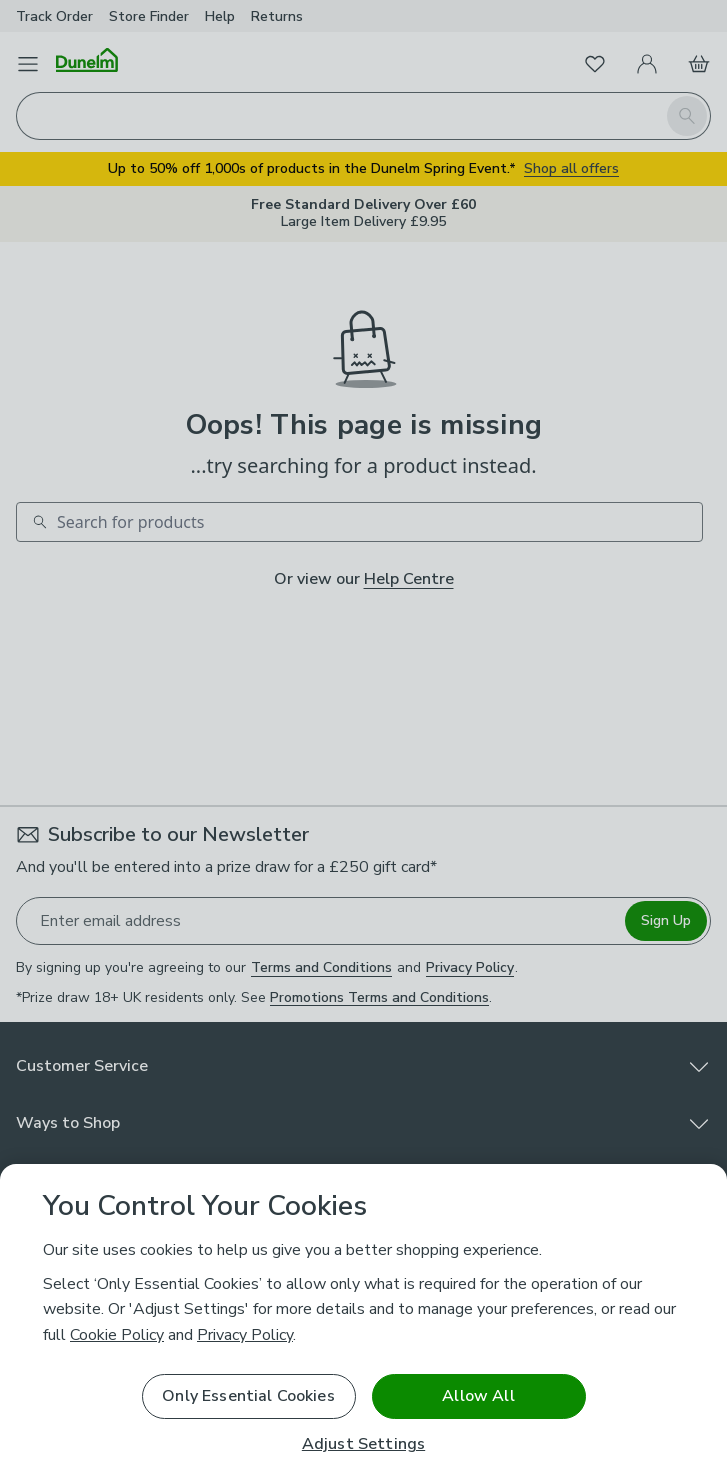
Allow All (478, 1396)
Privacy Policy (245, 1335)
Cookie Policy (117, 1335)
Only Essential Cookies (248, 1396)
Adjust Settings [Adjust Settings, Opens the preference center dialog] (363, 1444)
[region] (363, 1321)
